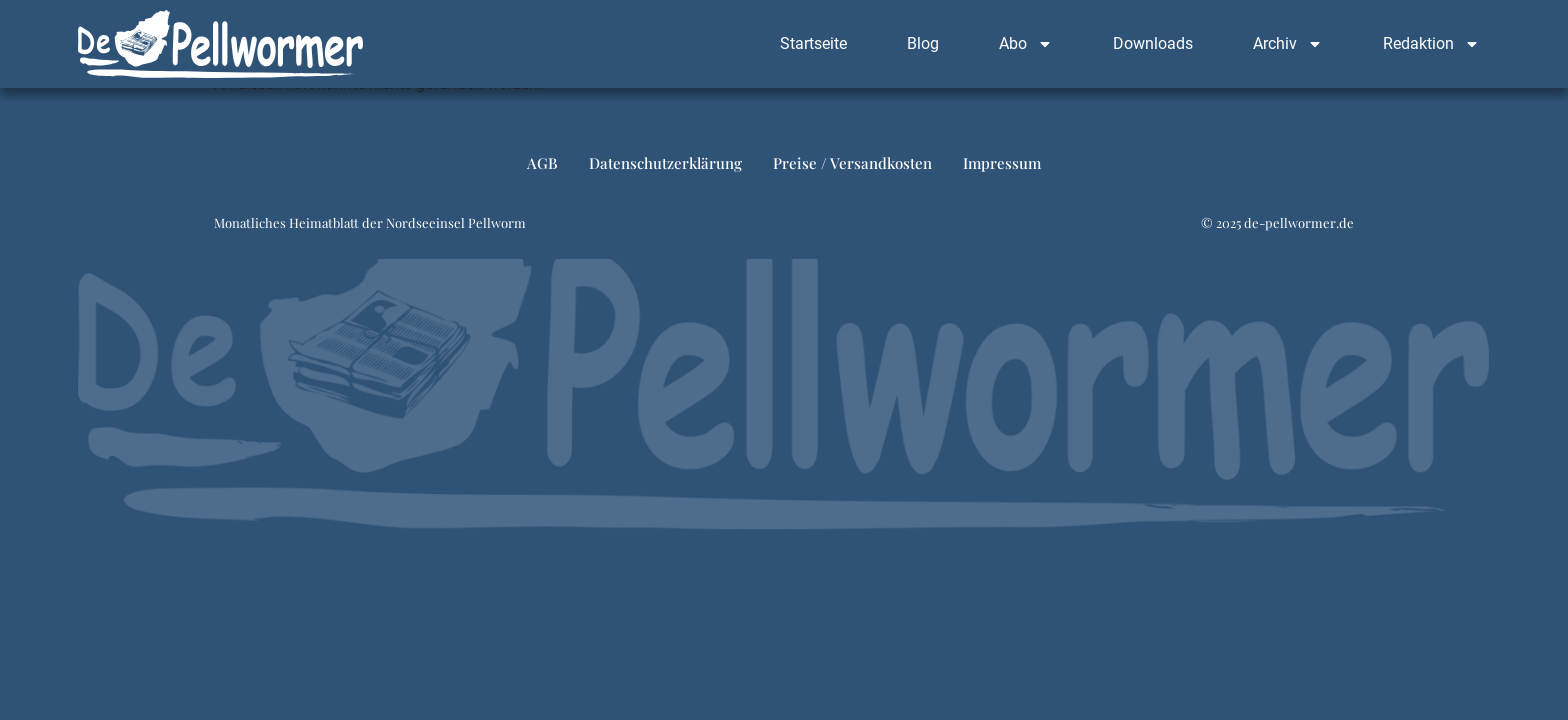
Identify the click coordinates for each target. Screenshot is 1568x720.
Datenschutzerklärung (665, 172)
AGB (542, 172)
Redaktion (1431, 44)
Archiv (1288, 44)
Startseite (813, 43)
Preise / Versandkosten (852, 172)
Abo (1026, 44)
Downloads (1153, 43)
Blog (923, 43)
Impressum (1002, 172)
